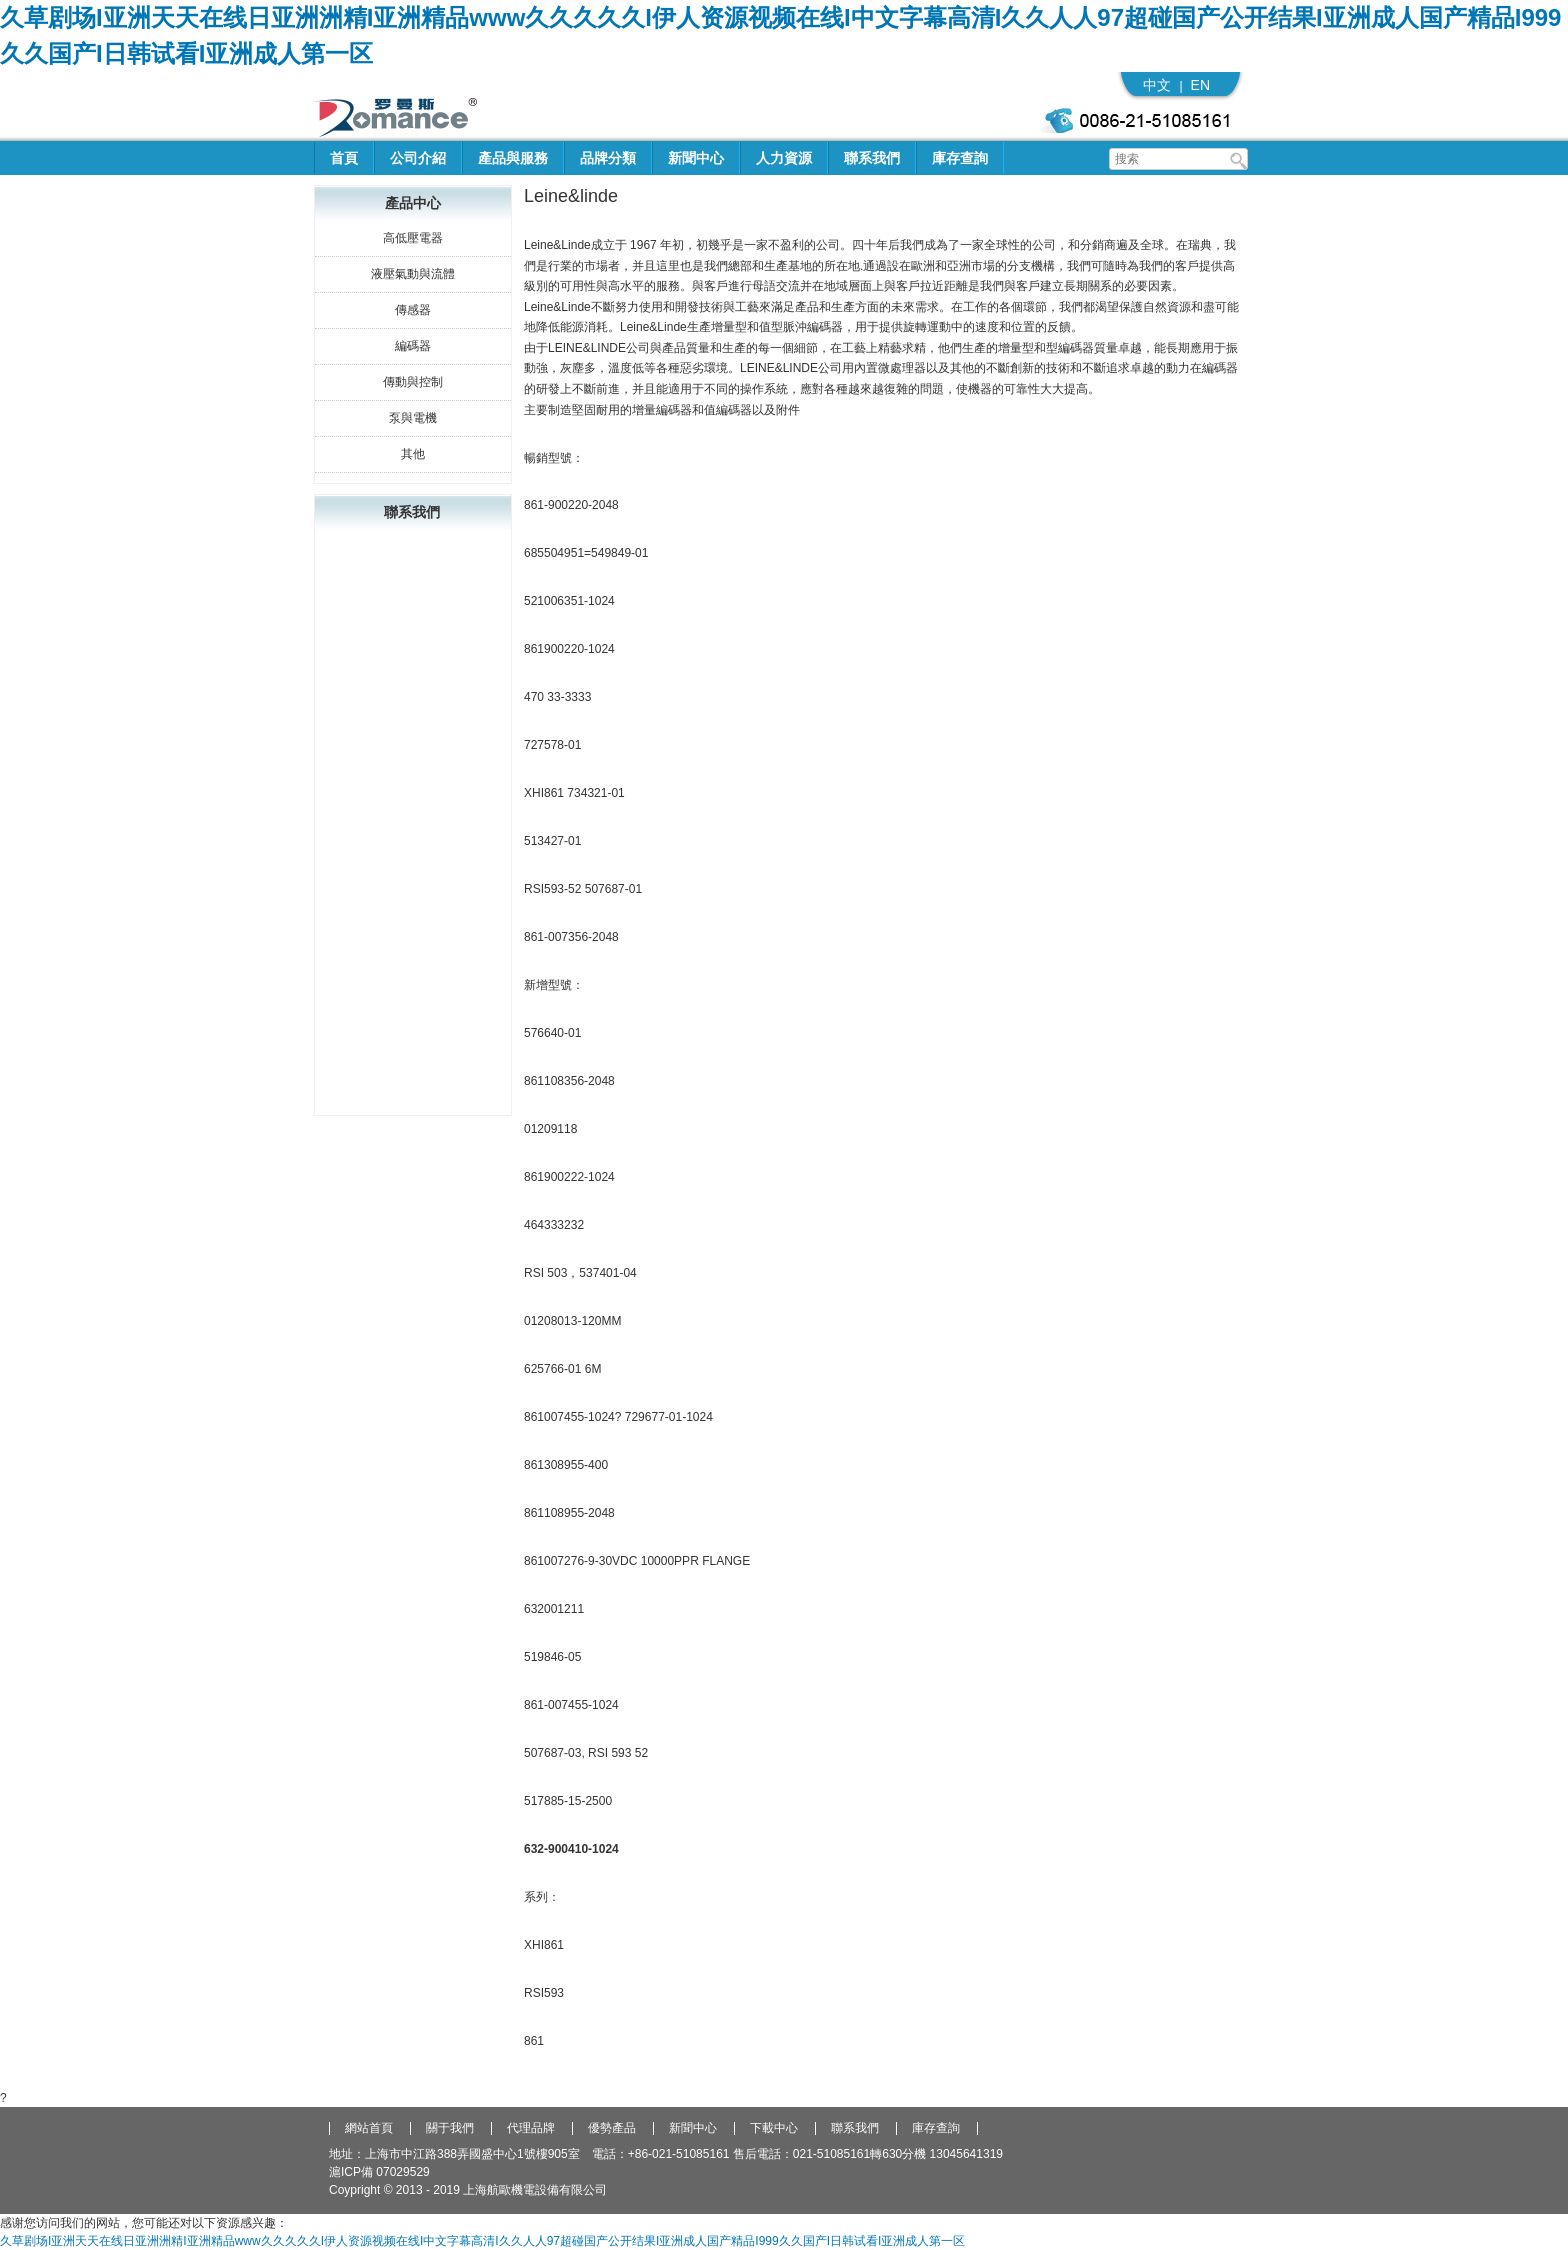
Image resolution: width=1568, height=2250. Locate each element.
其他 (413, 454)
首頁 (344, 158)
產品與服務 (513, 158)
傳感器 (413, 310)
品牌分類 (608, 158)
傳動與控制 (413, 382)
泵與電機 (413, 418)
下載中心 (774, 2128)
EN (1200, 85)
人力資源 (784, 158)
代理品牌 (531, 2128)
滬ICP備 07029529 (379, 2172)
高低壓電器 (413, 238)
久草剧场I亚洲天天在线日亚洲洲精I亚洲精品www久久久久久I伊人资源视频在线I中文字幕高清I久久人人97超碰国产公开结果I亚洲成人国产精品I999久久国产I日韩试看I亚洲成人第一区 (482, 2241)
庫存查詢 (960, 158)
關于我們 (450, 2128)
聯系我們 (872, 158)
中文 (1157, 85)
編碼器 (413, 346)
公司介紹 (418, 158)
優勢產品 (612, 2128)
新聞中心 (696, 158)
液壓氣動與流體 (413, 274)
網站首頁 (369, 2128)
